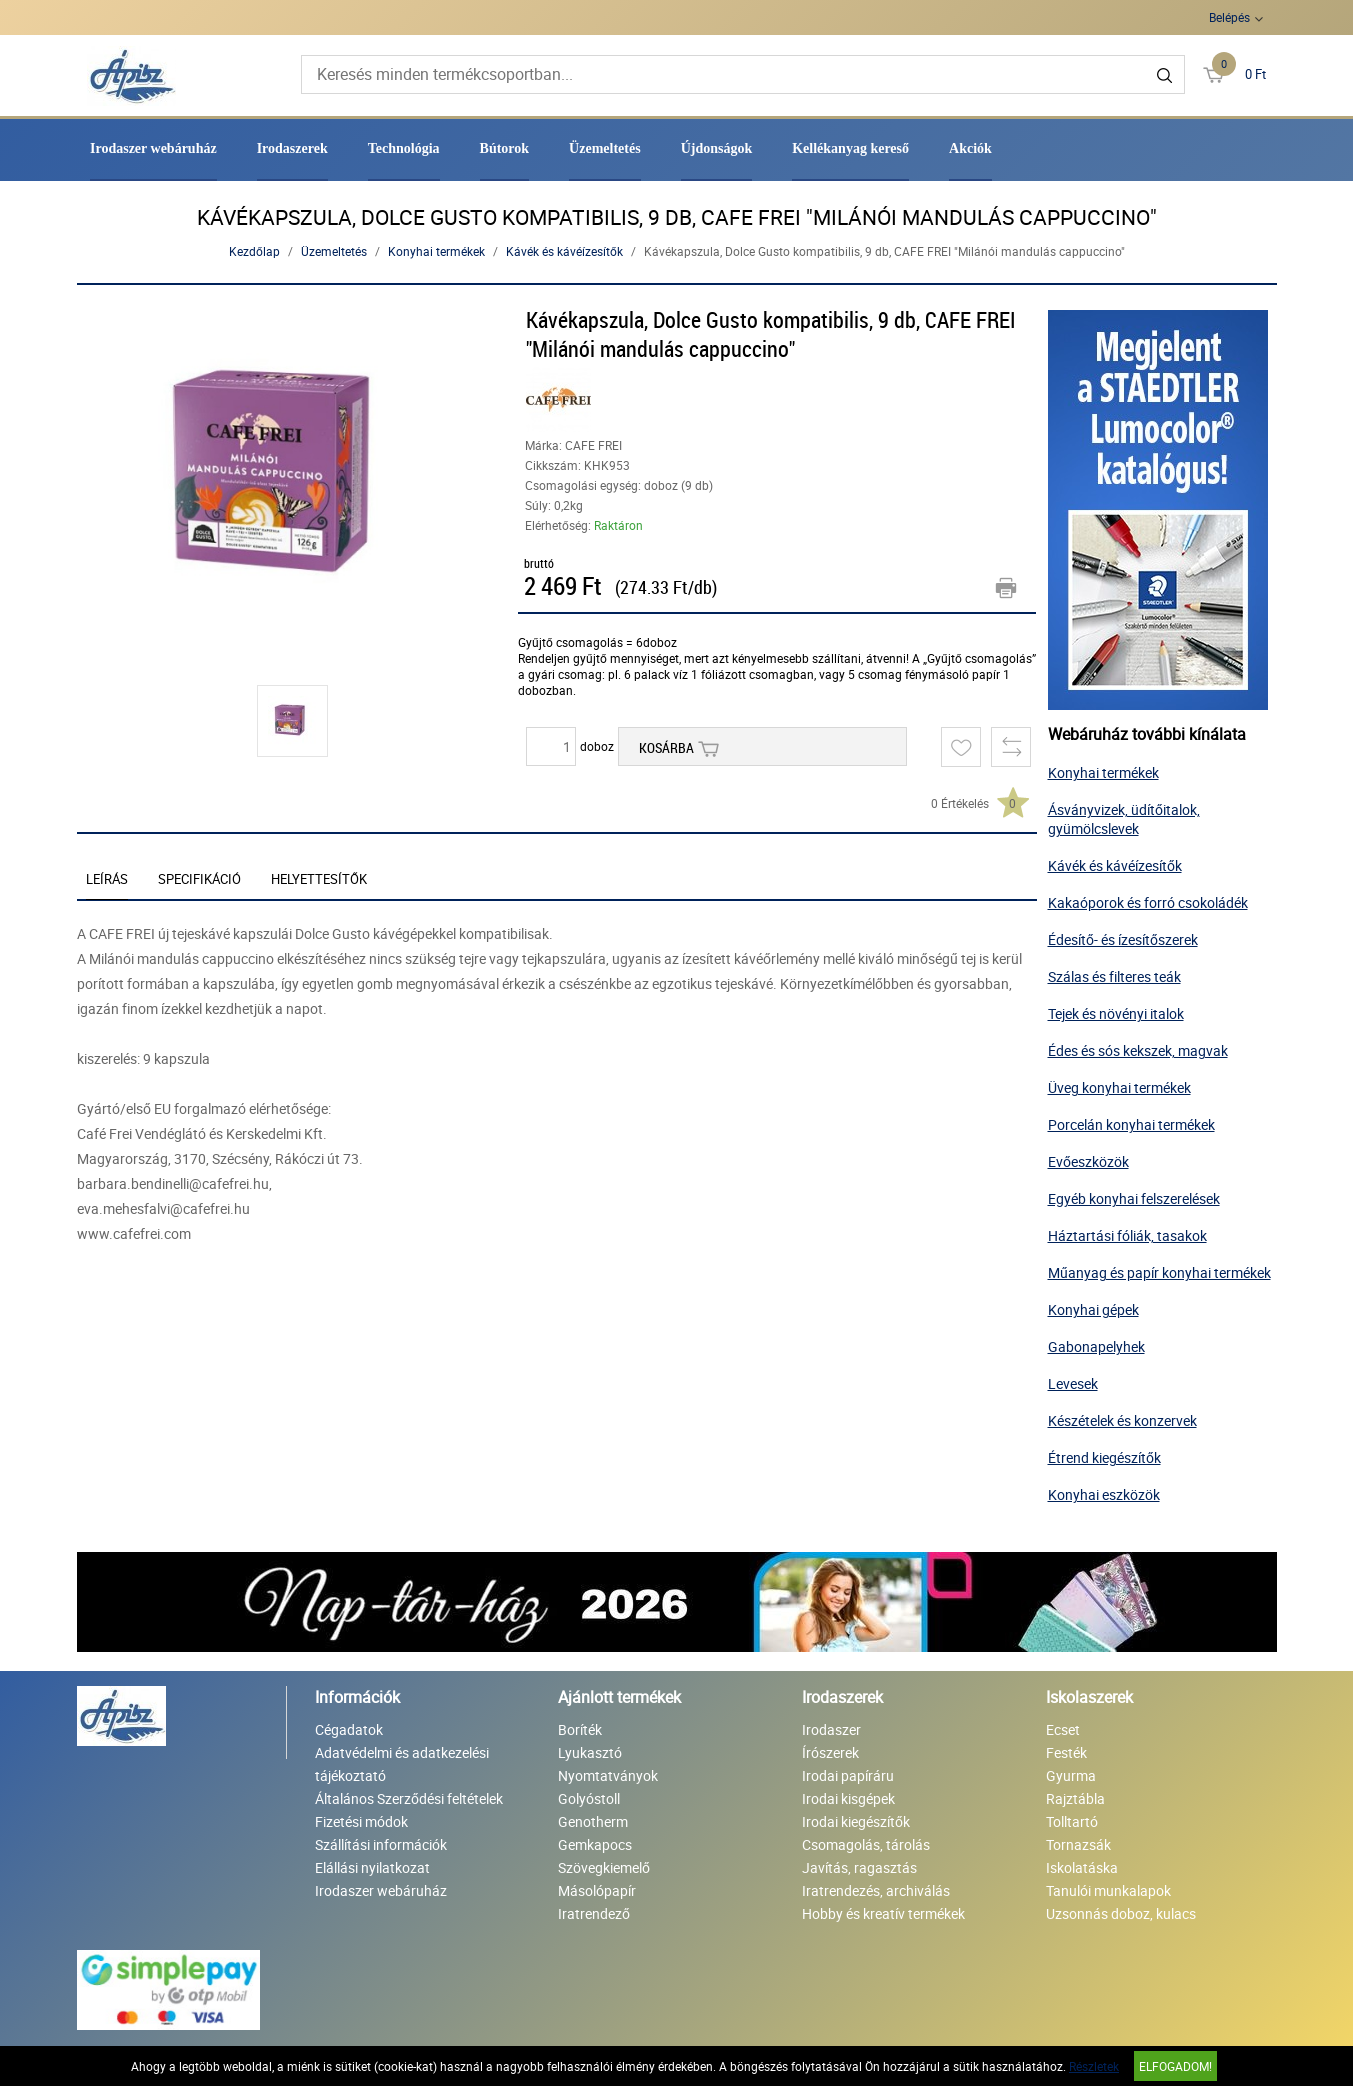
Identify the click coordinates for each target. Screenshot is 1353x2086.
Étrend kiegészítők (1104, 1457)
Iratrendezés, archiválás (876, 1890)
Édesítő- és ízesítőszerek (1123, 939)
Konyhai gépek (1093, 1309)
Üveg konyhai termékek (1119, 1087)
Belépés (1229, 17)
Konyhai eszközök (1104, 1494)
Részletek (1094, 2066)
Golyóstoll (589, 1798)
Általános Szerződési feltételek (409, 1798)
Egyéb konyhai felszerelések (1134, 1198)
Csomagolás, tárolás (866, 1844)
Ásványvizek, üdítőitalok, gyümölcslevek (1124, 819)
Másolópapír (597, 1890)
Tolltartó (1072, 1821)
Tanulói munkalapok (1108, 1890)
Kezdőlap (254, 251)
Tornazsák (1078, 1844)
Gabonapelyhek (1096, 1346)
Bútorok (505, 148)
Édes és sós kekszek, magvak (1138, 1050)
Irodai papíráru (848, 1775)
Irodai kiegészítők (856, 1821)
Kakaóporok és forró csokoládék (1148, 902)
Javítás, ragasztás (859, 1867)
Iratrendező (594, 1913)
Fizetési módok (361, 1821)
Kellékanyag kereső (850, 148)
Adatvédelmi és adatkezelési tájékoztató (402, 1764)
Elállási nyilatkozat (372, 1867)
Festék (1066, 1752)
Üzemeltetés (605, 148)
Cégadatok (349, 1729)
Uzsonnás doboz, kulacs (1121, 1913)
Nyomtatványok (608, 1775)
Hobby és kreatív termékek (883, 1913)
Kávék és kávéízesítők (564, 251)
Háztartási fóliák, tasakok (1127, 1235)
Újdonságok (717, 148)
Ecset (1063, 1729)
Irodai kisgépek (848, 1798)
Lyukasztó (590, 1752)
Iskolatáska (1082, 1867)
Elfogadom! (1175, 2066)
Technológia (404, 148)
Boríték (580, 1729)
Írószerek (830, 1752)
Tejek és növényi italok (1116, 1013)
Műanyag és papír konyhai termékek (1159, 1272)
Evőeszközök (1088, 1161)
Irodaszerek (292, 148)
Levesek (1073, 1383)
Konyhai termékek (436, 251)
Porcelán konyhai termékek (1131, 1124)
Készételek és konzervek (1122, 1420)
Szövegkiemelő (604, 1867)
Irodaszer (831, 1729)
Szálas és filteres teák (1114, 976)
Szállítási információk (381, 1844)
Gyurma (1071, 1775)
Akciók (970, 148)
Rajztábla (1075, 1798)
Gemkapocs (595, 1844)
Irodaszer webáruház (153, 148)
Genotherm (593, 1821)
